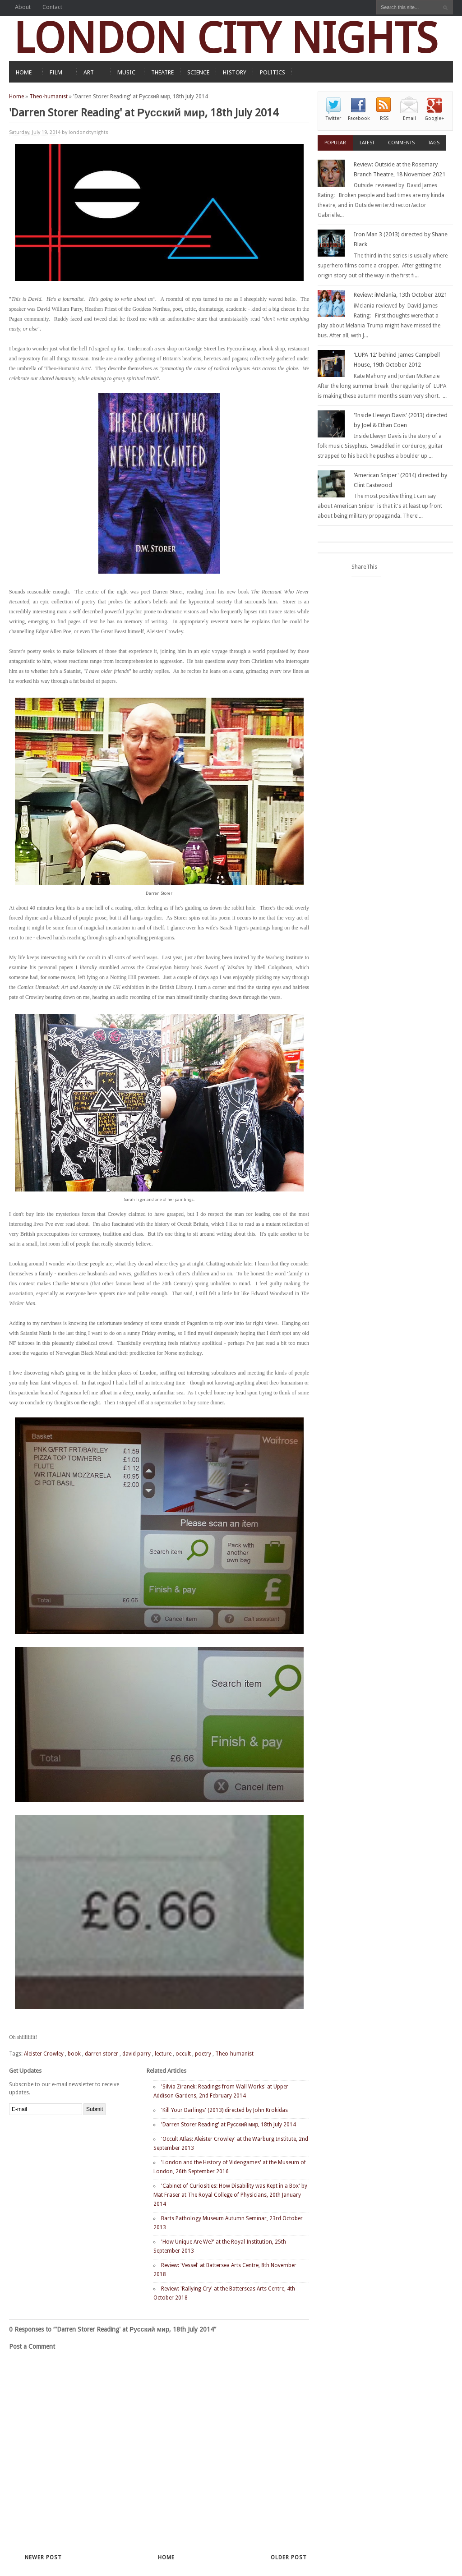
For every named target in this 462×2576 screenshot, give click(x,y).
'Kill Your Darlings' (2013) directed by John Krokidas (224, 2110)
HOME (24, 72)
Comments (401, 143)
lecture (163, 2054)
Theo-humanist (48, 96)
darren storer (101, 2054)
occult (183, 2054)
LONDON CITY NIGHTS (226, 38)
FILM (56, 72)
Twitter (333, 118)
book (74, 2054)
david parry (136, 2054)
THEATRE (162, 72)
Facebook (359, 118)
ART (88, 72)
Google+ (434, 118)
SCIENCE (198, 72)
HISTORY (234, 72)
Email (409, 118)
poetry (203, 2054)
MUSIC (126, 72)
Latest (367, 143)
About (23, 7)
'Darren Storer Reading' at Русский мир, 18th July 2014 (228, 2124)
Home (16, 96)
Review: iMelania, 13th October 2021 (400, 294)
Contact (52, 7)
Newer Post (43, 2557)
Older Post (289, 2557)
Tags (433, 143)
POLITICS (272, 72)
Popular (335, 143)
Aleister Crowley (44, 2054)
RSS (384, 118)
